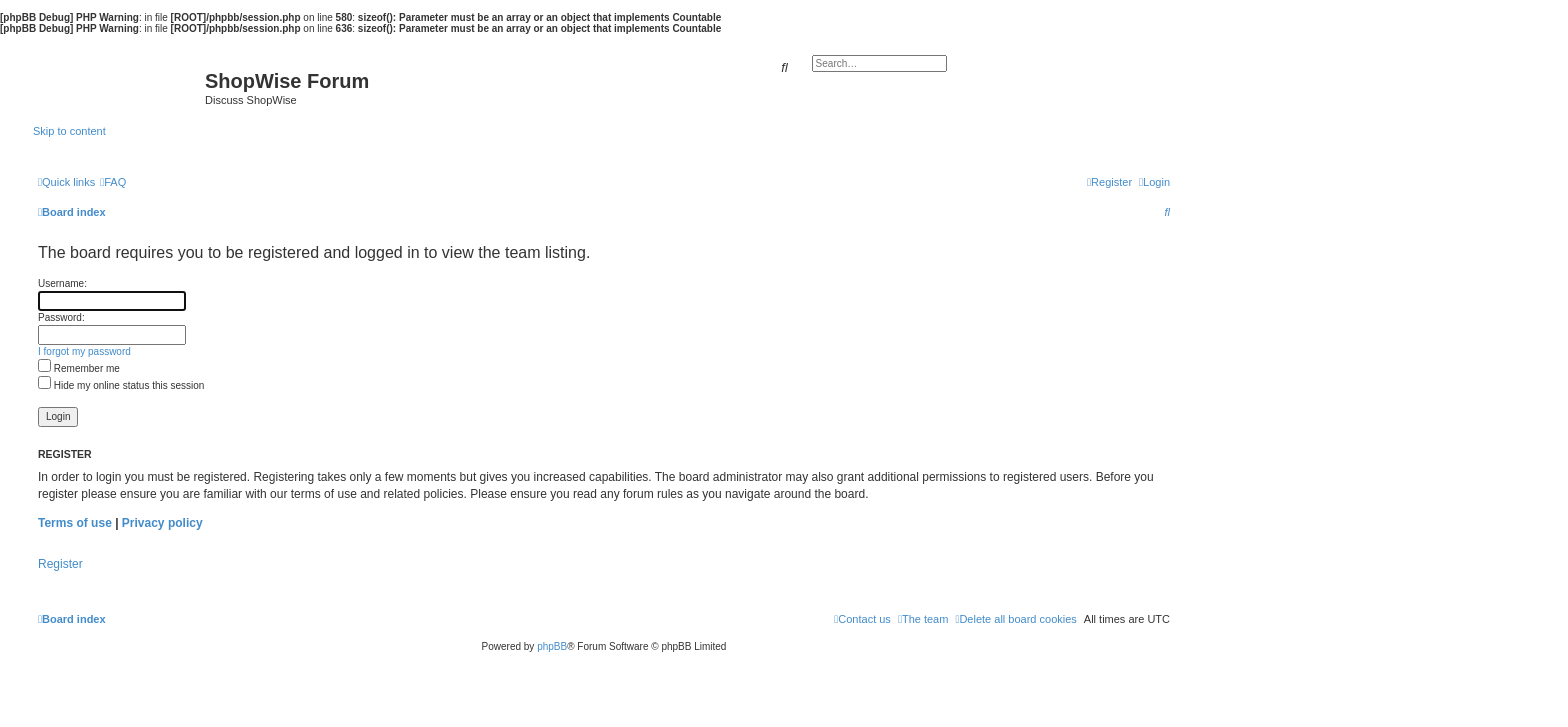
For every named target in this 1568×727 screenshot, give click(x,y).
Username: (62, 283)
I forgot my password (84, 351)
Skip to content (69, 131)
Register (60, 564)
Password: (61, 317)
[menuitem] (113, 182)
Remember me (79, 368)
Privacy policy (162, 523)
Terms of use (75, 523)
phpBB (552, 646)
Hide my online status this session (121, 385)
